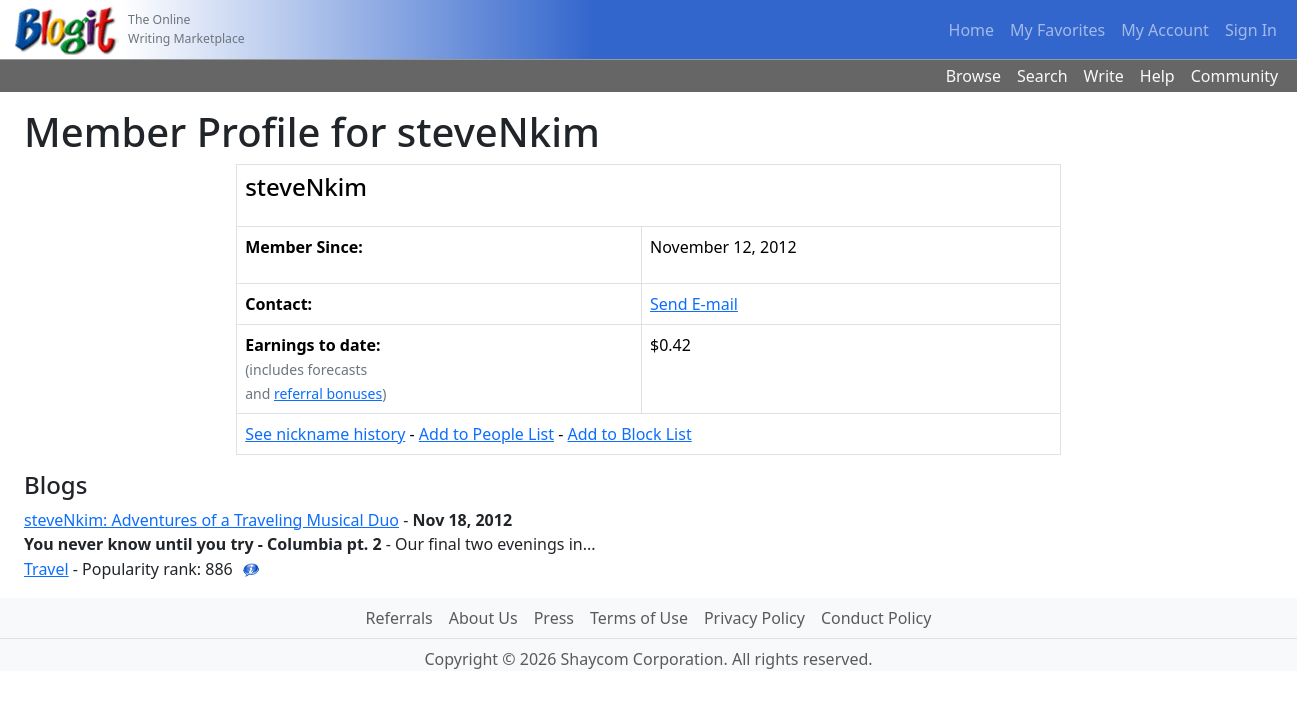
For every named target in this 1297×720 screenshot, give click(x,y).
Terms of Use (639, 618)
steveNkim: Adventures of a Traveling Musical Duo (211, 520)
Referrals (399, 618)
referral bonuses (328, 393)
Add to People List (486, 434)
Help (1157, 76)
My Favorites (1057, 30)
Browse (973, 76)
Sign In (1251, 30)
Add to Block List (629, 434)
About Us (483, 618)
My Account (1165, 30)
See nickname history (325, 434)
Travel (46, 569)
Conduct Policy (876, 618)
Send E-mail (694, 304)
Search (1042, 76)
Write (1104, 76)
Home (972, 30)
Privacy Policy (754, 618)
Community (1235, 76)
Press (554, 618)
